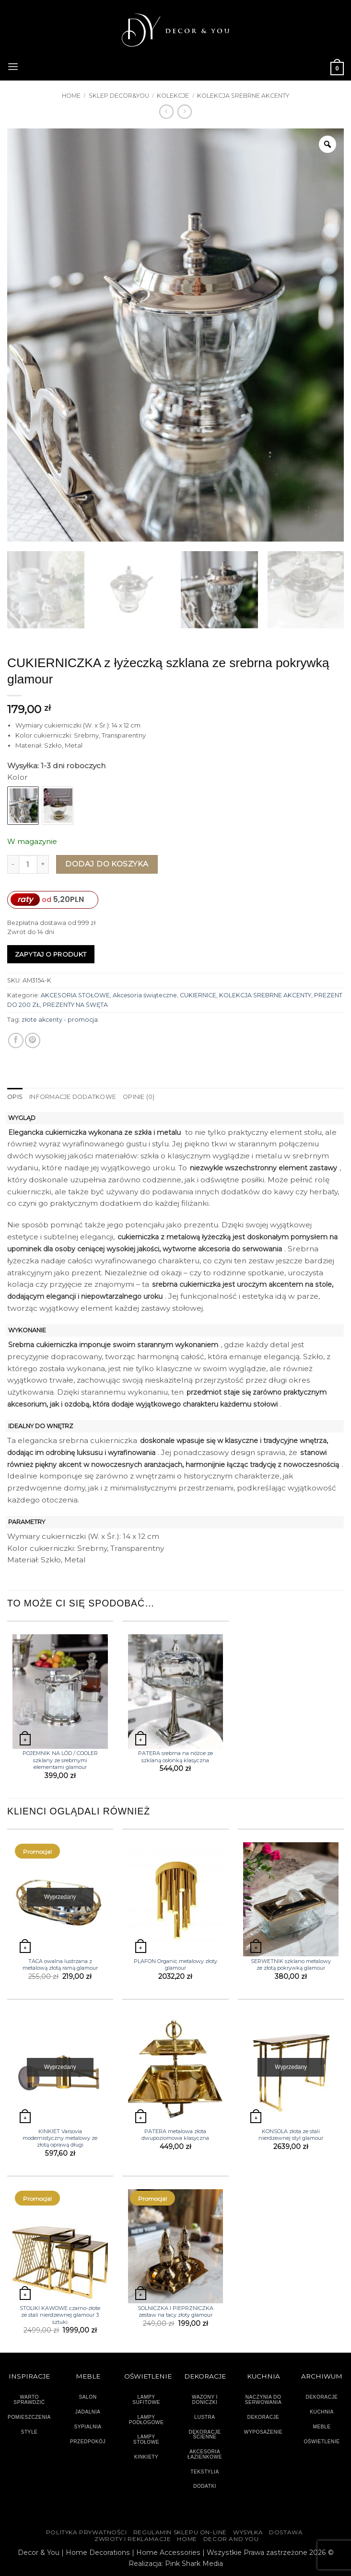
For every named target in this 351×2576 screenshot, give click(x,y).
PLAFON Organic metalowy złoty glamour (175, 1964)
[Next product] (166, 111)
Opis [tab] (15, 1096)
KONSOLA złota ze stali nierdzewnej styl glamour (290, 2134)
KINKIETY (146, 2456)
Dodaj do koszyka (106, 863)
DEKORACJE (322, 2397)
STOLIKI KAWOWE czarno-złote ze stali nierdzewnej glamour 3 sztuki (60, 2315)
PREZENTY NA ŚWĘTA (75, 1004)
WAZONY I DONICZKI (205, 2399)
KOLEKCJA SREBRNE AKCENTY (243, 95)
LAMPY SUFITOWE (146, 2399)
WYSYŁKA (248, 2532)
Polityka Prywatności (86, 2532)
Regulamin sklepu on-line (180, 2532)
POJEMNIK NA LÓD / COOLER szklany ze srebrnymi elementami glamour (60, 1760)
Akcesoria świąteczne (145, 995)
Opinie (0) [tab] (137, 1096)
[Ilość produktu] (28, 864)
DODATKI (204, 2486)
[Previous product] (184, 111)
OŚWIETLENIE (321, 2441)
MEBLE (321, 2426)
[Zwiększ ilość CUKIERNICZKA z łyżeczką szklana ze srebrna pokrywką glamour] (43, 864)
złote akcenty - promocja (60, 1019)
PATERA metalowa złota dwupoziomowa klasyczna (175, 2134)
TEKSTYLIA (204, 2471)
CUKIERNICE (198, 995)
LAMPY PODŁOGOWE (146, 2419)
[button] (13, 66)
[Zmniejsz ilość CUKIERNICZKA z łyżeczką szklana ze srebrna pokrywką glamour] (13, 864)
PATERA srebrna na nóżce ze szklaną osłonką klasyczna (175, 1756)
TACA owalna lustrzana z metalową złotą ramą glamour (60, 1964)
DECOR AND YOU (231, 2539)
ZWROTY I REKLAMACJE (132, 2539)
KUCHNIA (321, 2411)
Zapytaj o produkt (51, 954)
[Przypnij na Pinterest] (32, 1040)
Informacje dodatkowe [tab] (72, 1096)
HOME (187, 2539)
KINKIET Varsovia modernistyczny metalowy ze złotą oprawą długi (60, 2137)
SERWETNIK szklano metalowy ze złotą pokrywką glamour (291, 1964)
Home (71, 95)
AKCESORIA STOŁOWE (75, 995)
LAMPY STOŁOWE (146, 2439)
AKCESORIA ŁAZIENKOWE (204, 2454)
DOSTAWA (286, 2532)
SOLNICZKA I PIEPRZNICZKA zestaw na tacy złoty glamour (175, 2311)
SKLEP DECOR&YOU (119, 95)
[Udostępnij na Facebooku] (15, 1040)
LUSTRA (204, 2416)
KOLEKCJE (173, 95)
